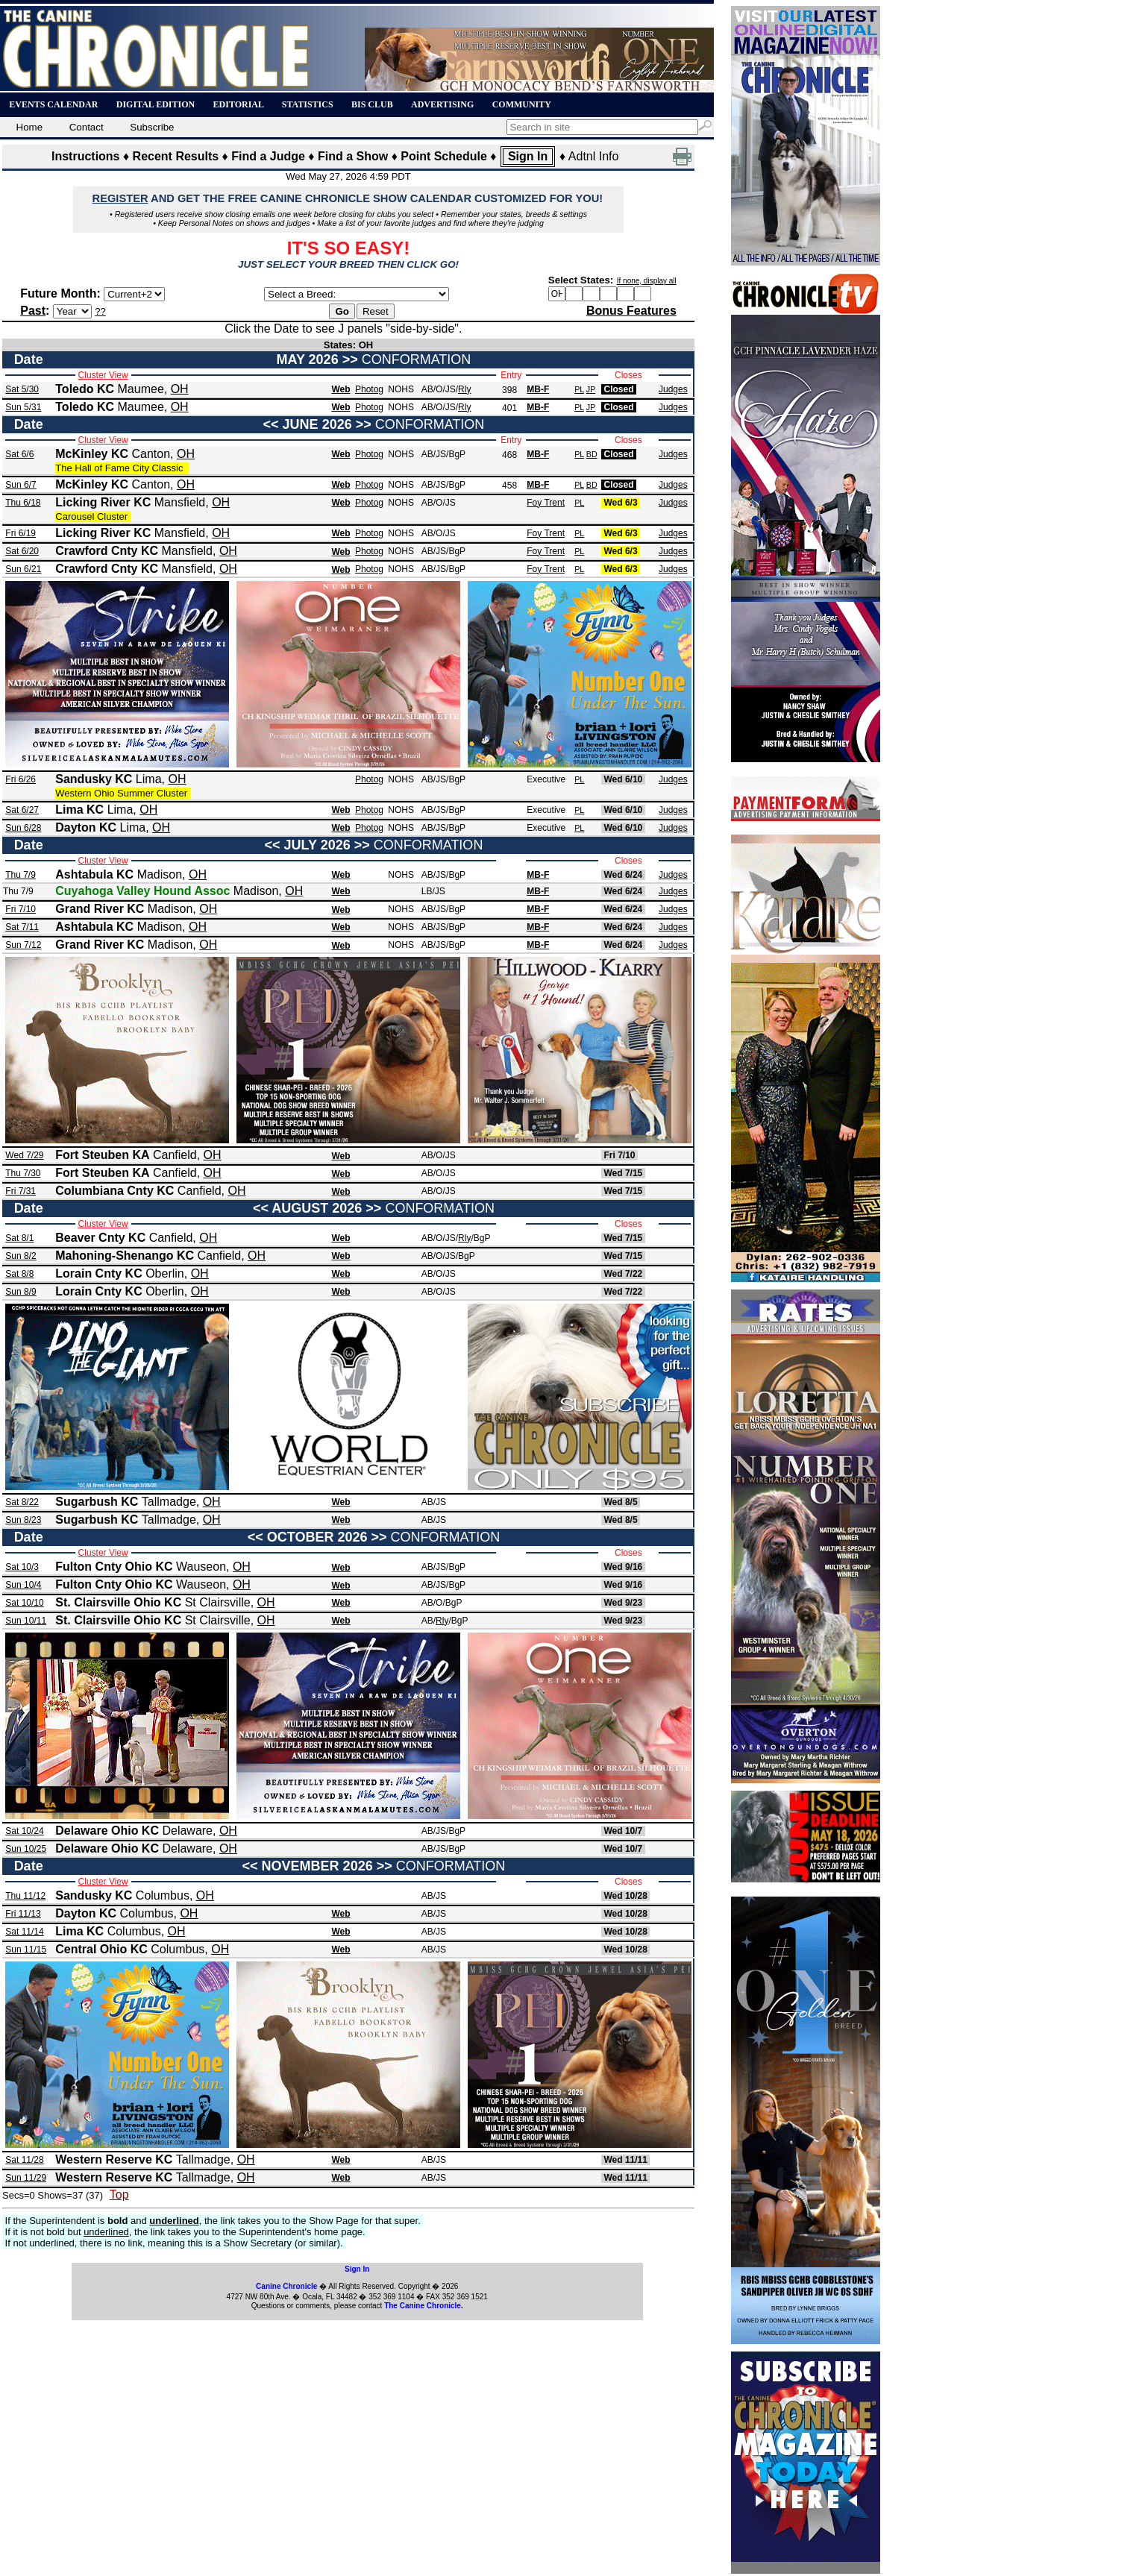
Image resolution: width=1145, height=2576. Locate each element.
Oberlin (164, 1273)
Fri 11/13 (22, 1914)
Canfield (175, 1155)
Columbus (162, 1895)
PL (579, 389)
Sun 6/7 (20, 485)
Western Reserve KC (113, 2159)
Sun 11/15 (25, 1949)
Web (340, 389)
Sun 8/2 (20, 1256)
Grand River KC (99, 908)
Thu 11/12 (25, 1896)
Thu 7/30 (22, 1173)
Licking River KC (103, 502)
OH (180, 389)
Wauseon (201, 1566)
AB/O (432, 1603)
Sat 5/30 (22, 389)
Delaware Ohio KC (107, 1830)
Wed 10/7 (622, 1831)
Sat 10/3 (22, 1567)
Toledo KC (84, 389)
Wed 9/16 (622, 1567)
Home (31, 127)
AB (427, 1620)
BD (591, 454)
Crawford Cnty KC (106, 550)
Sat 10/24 (24, 1831)
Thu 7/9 (20, 875)
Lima (149, 779)
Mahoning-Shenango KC (124, 1255)
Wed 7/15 (622, 1173)
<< (271, 424)
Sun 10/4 (23, 1585)
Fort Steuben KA (102, 1155)
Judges (673, 389)
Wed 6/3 (620, 502)
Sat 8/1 (19, 1238)
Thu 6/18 (22, 502)
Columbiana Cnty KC (114, 1190)
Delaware (187, 1830)
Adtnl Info (593, 156)
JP (590, 389)
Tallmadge (169, 1501)
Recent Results (176, 156)
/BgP (455, 454)
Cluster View (103, 375)
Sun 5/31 (23, 407)
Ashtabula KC (94, 874)
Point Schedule (444, 156)
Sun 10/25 (25, 1849)
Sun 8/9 (20, 1292)
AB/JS (433, 454)
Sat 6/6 (19, 454)
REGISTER (120, 198)
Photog (369, 389)
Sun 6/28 (23, 828)
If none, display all (647, 281)
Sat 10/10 (24, 1603)
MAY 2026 (308, 359)
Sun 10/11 (25, 1620)
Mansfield (179, 502)
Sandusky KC (93, 779)
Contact (90, 127)
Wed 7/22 (622, 1274)
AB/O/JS (438, 389)
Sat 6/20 (22, 551)
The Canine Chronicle (422, 2306)
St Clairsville (218, 1602)
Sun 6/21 (23, 569)
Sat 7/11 (22, 927)
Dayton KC (85, 827)
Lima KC (79, 809)
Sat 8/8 (19, 1274)
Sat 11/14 (24, 1931)
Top (119, 2194)
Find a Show (353, 156)
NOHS (401, 389)
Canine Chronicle (286, 2286)
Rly (464, 389)
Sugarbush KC (96, 1501)
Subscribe (156, 127)
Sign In (528, 156)
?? (100, 311)
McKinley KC (91, 453)
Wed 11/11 (625, 2160)
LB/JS (433, 891)
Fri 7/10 (20, 909)
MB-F (538, 389)
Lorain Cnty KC (98, 1273)
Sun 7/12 (23, 945)
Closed (618, 389)
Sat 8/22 (22, 1502)
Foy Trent (546, 502)
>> (350, 359)
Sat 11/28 (24, 2160)
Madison (159, 874)
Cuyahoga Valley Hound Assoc (142, 891)
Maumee (141, 389)
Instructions (85, 156)
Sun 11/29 (25, 2178)
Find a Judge (268, 156)
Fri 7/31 (20, 1191)
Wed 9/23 (622, 1603)
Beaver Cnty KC (100, 1237)
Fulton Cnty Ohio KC (113, 1566)
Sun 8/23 (23, 1520)
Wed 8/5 (620, 1502)
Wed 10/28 (625, 1896)
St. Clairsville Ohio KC (118, 1602)
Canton (151, 453)
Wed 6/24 (622, 875)
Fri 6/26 (20, 779)
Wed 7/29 (24, 1155)
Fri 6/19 (20, 533)
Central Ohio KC (101, 1949)
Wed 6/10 (622, 779)
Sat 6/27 (22, 810)
